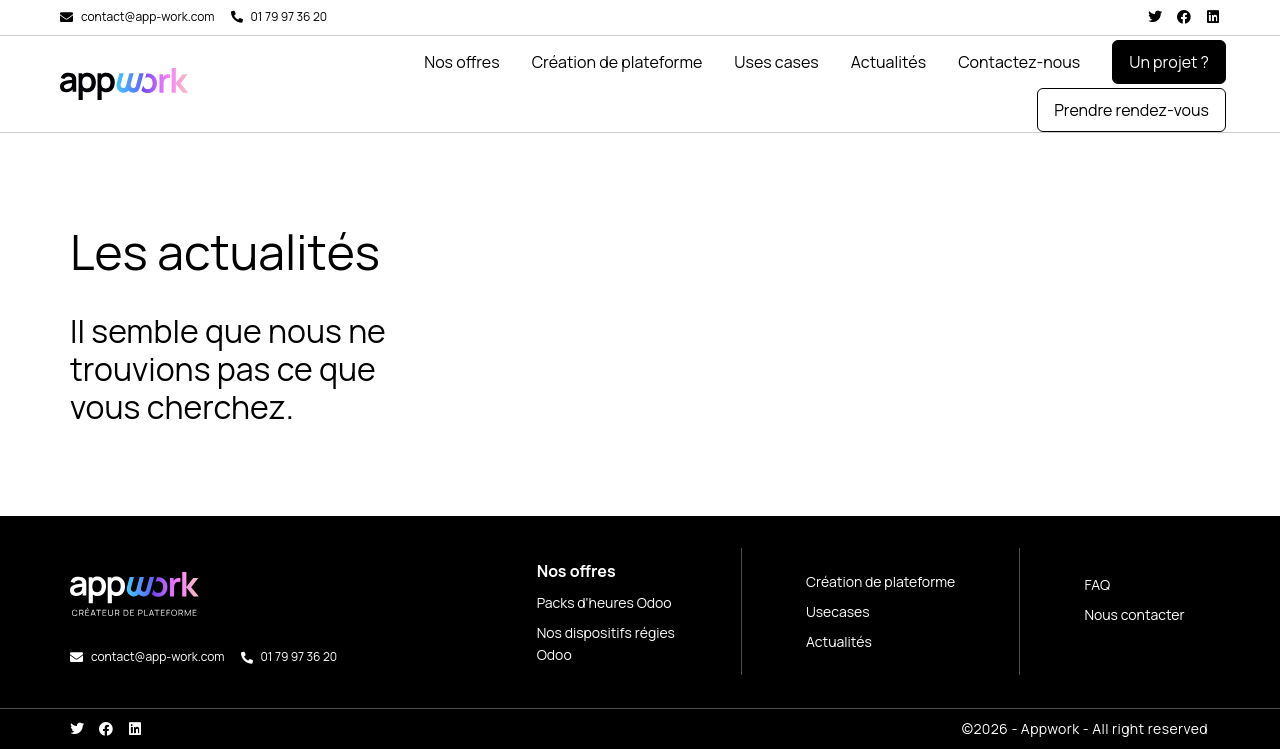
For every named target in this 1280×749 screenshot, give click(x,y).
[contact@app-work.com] (66, 17)
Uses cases (776, 62)
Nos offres (461, 62)
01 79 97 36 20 (289, 16)
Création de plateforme (617, 62)
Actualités (888, 62)
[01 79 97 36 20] (237, 17)
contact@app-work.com (148, 16)
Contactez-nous (1019, 62)
